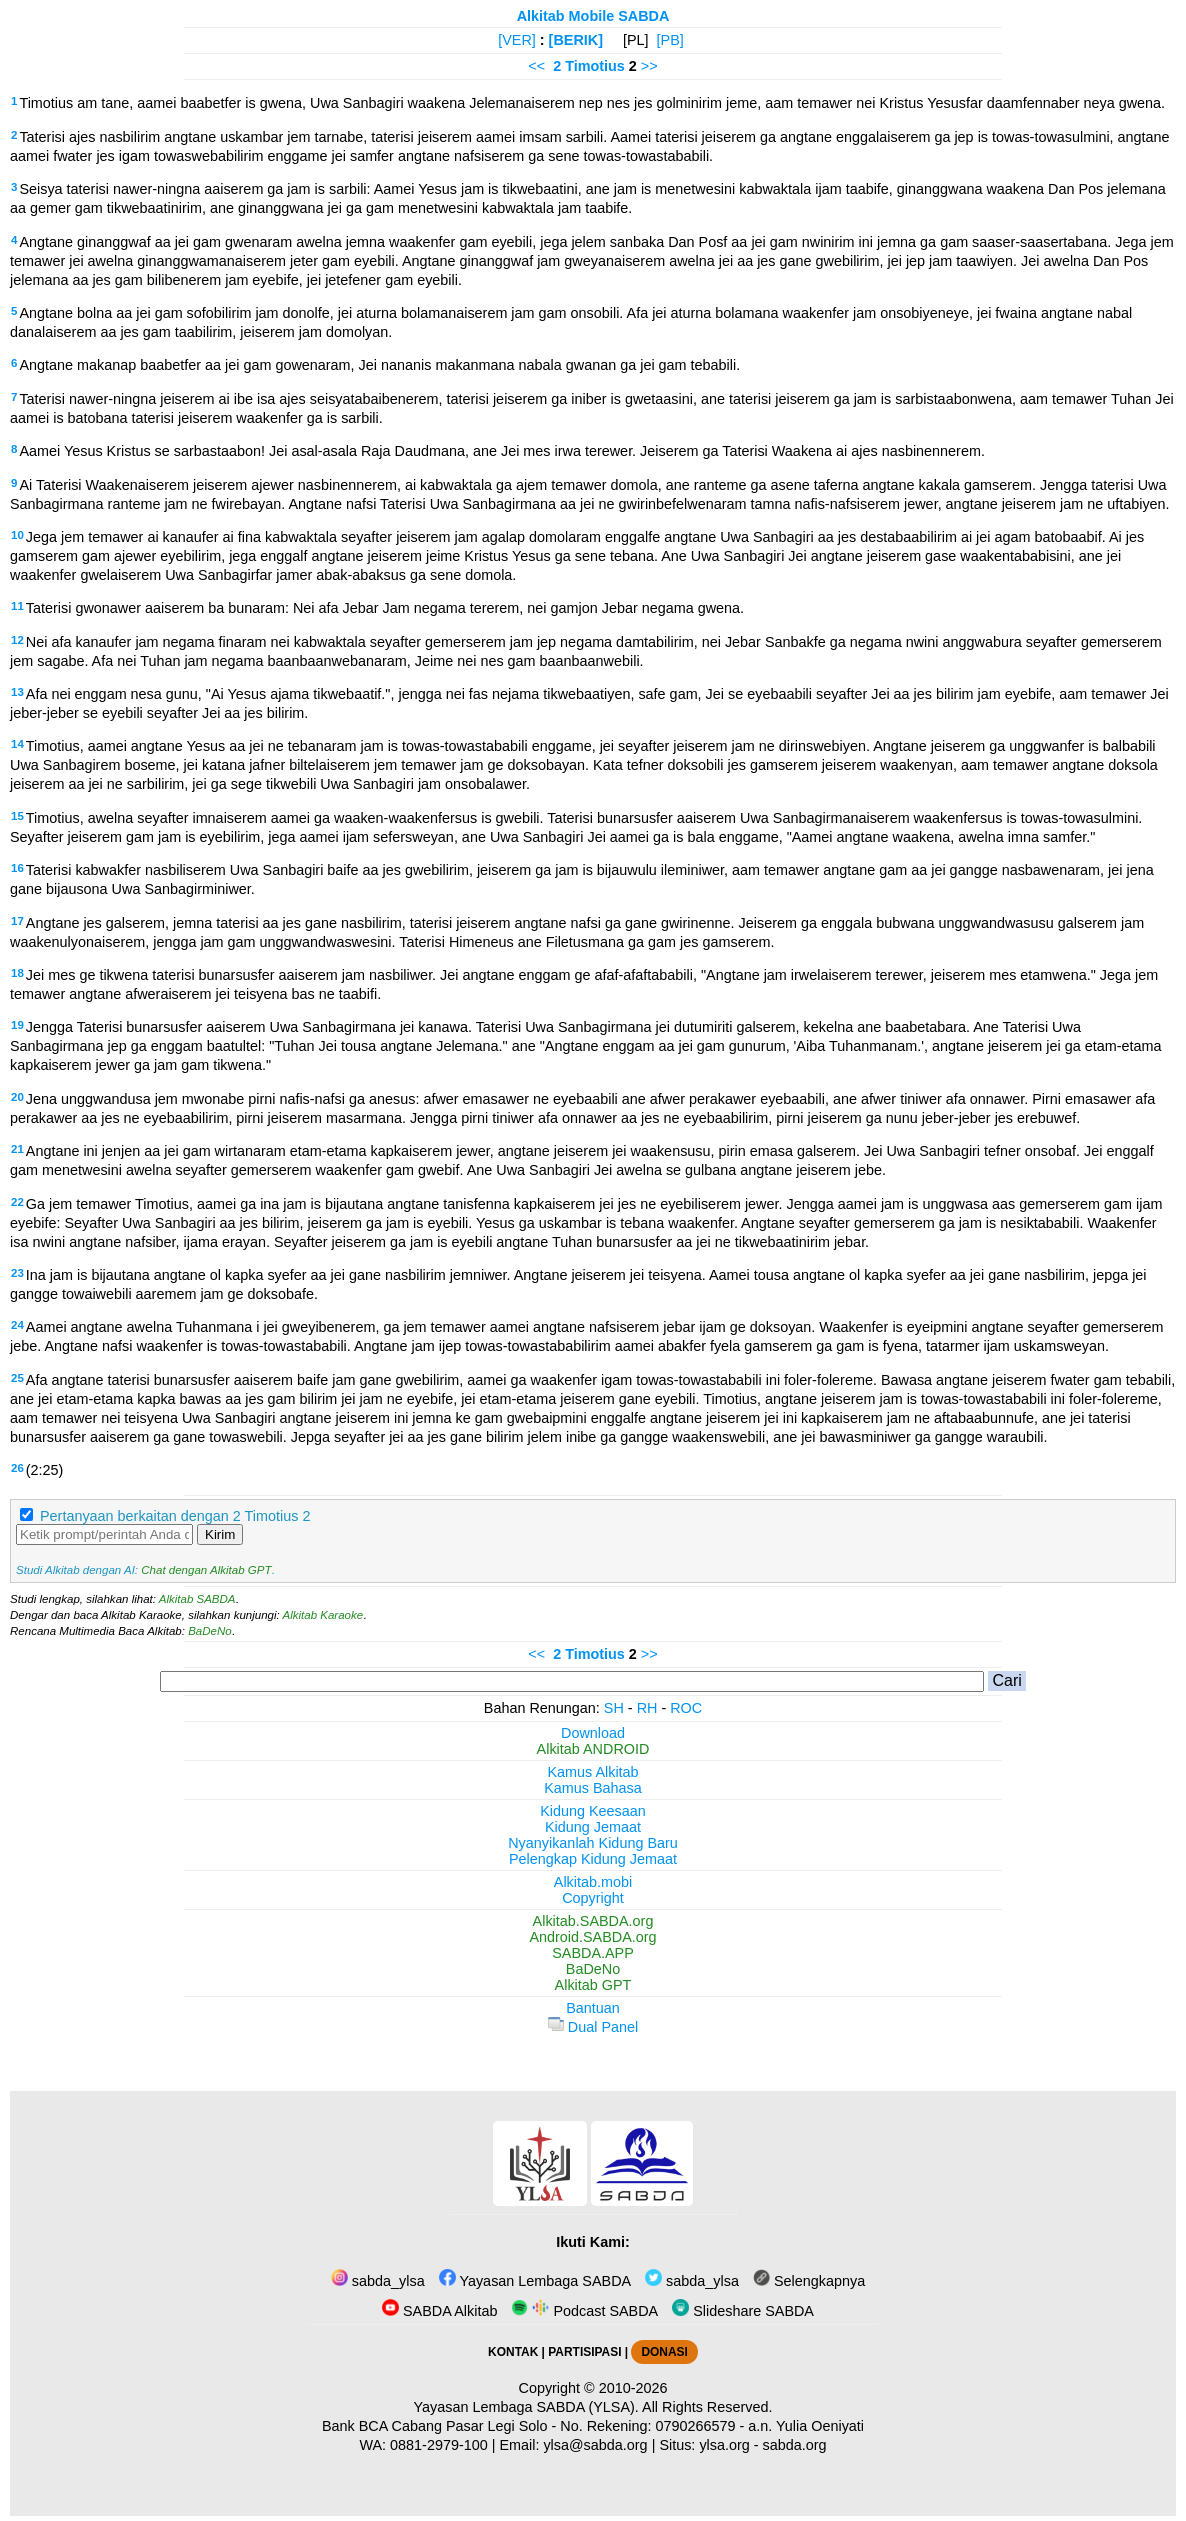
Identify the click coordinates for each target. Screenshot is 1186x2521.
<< (536, 66)
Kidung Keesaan (593, 1811)
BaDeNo (210, 1631)
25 (17, 1378)
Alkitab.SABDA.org (593, 1921)
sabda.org (795, 2445)
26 (17, 1468)
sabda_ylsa (378, 2281)
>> (649, 66)
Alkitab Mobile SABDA (593, 16)
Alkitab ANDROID (593, 1749)
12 (17, 640)
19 (17, 1025)
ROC (686, 1708)
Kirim (220, 1534)
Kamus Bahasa (593, 1788)
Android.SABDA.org (592, 1937)
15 (17, 816)
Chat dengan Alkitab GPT (206, 1570)
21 (17, 1149)
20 (17, 1097)
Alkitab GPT (593, 1985)
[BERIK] (576, 40)
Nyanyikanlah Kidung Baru (593, 1843)
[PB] (670, 40)
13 (17, 692)
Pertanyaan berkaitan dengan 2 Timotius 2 (175, 1516)
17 (17, 921)
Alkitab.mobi (593, 1882)
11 (17, 606)
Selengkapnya (809, 2281)
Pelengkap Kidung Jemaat (593, 1859)
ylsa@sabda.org (595, 2445)
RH (647, 1708)
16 (17, 868)
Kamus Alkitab (592, 1772)
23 (17, 1273)
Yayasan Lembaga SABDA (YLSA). (526, 2407)
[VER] (517, 40)
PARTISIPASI (584, 2352)
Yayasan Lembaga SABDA (535, 2281)
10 (17, 535)
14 (17, 744)
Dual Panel (593, 2027)
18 (17, 973)
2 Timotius (589, 66)
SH (614, 1708)
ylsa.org (724, 2445)
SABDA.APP (593, 1953)
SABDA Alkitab (439, 2311)
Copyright (593, 1898)
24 (17, 1325)
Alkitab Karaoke (323, 1615)
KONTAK (513, 2352)
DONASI (664, 2352)
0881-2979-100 (439, 2445)
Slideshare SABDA (743, 2311)
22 (17, 1202)
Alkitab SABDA (197, 1599)
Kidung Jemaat (593, 1827)
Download (593, 1733)
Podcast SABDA (584, 2311)
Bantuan (593, 2008)
